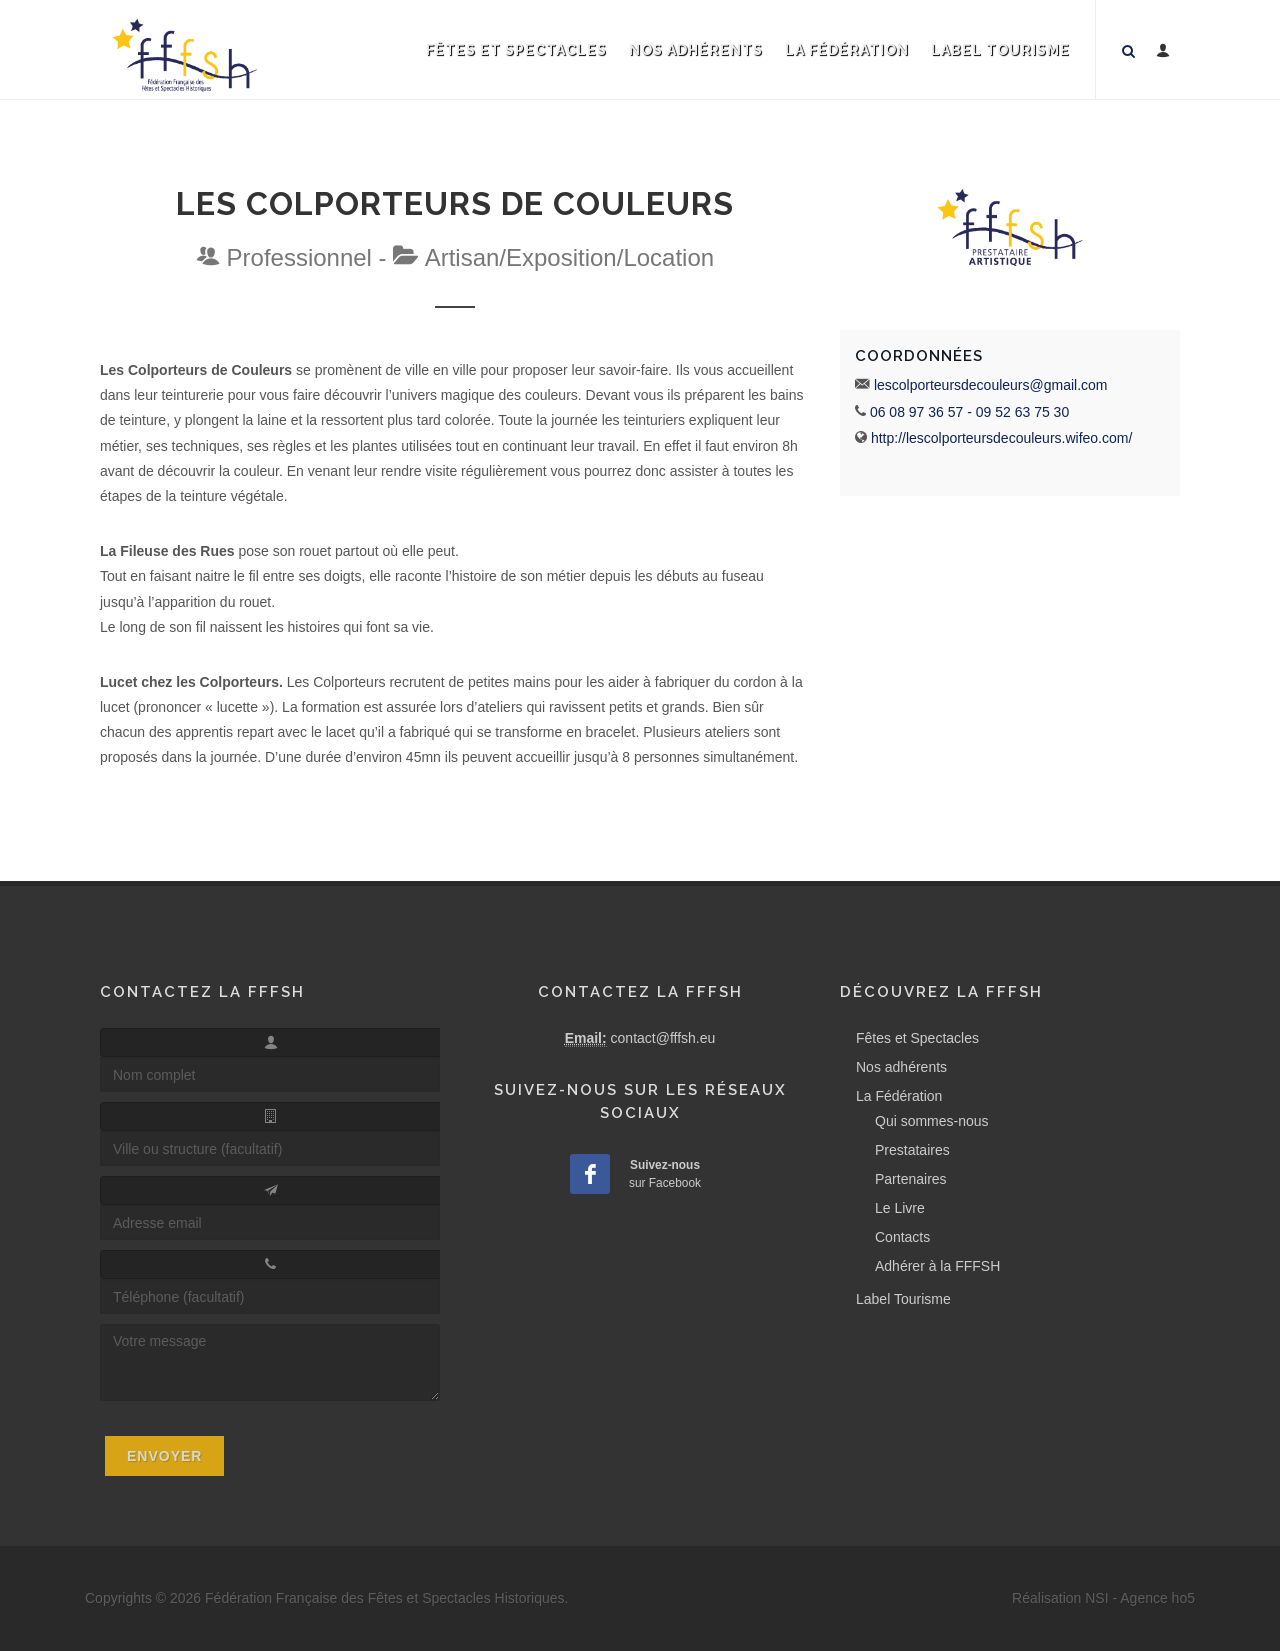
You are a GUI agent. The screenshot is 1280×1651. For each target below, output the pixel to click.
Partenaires (911, 1179)
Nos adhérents (696, 50)
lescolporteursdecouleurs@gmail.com (991, 385)
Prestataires (912, 1150)
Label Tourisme (1000, 50)
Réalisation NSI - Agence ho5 (1103, 1598)
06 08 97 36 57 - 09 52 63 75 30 (969, 412)
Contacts (902, 1237)
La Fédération (847, 50)
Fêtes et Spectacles (516, 50)
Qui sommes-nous (932, 1121)
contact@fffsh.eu (663, 1038)
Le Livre (900, 1208)
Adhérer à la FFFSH (937, 1266)
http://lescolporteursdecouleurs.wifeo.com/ (1001, 438)
